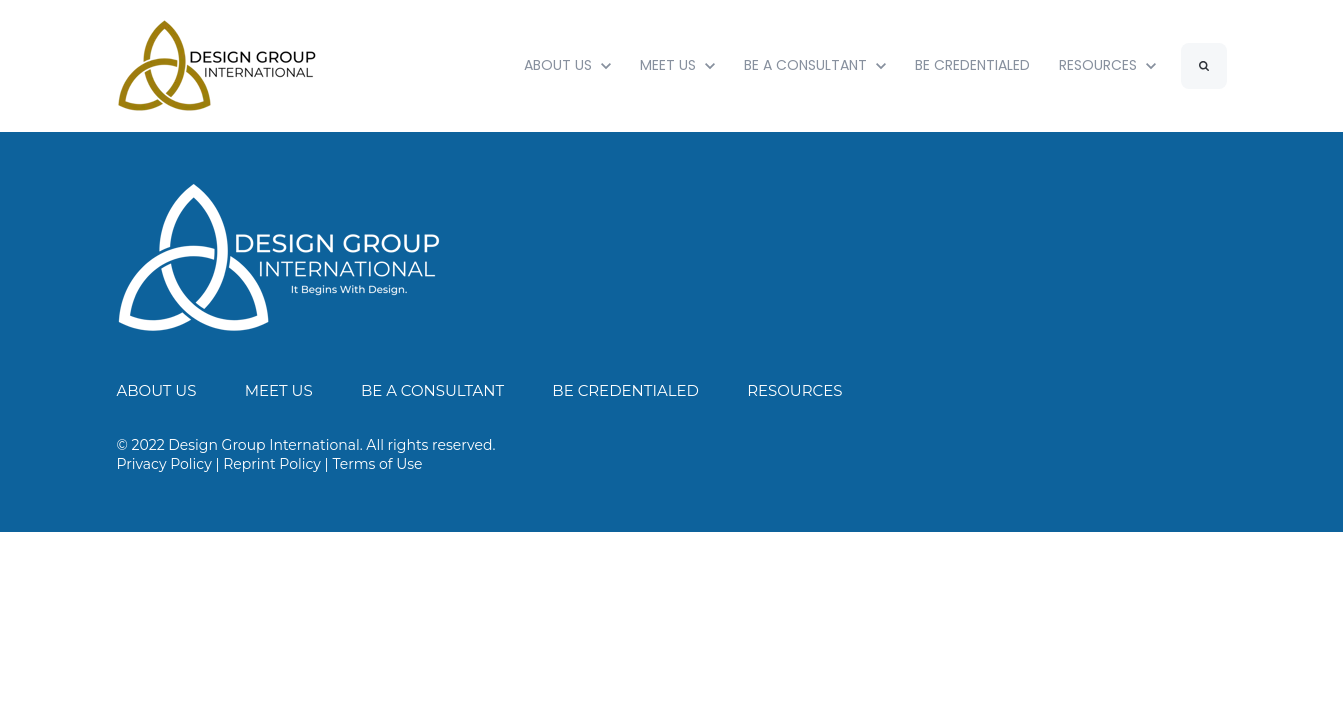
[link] (279, 256)
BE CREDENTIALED (972, 65)
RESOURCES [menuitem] (794, 390)
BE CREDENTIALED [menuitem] (625, 390)
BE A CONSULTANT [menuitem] (432, 390)
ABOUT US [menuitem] (157, 390)
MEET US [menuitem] (279, 390)
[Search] (1204, 66)
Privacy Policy (164, 464)
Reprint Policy (272, 464)
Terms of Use (377, 464)
